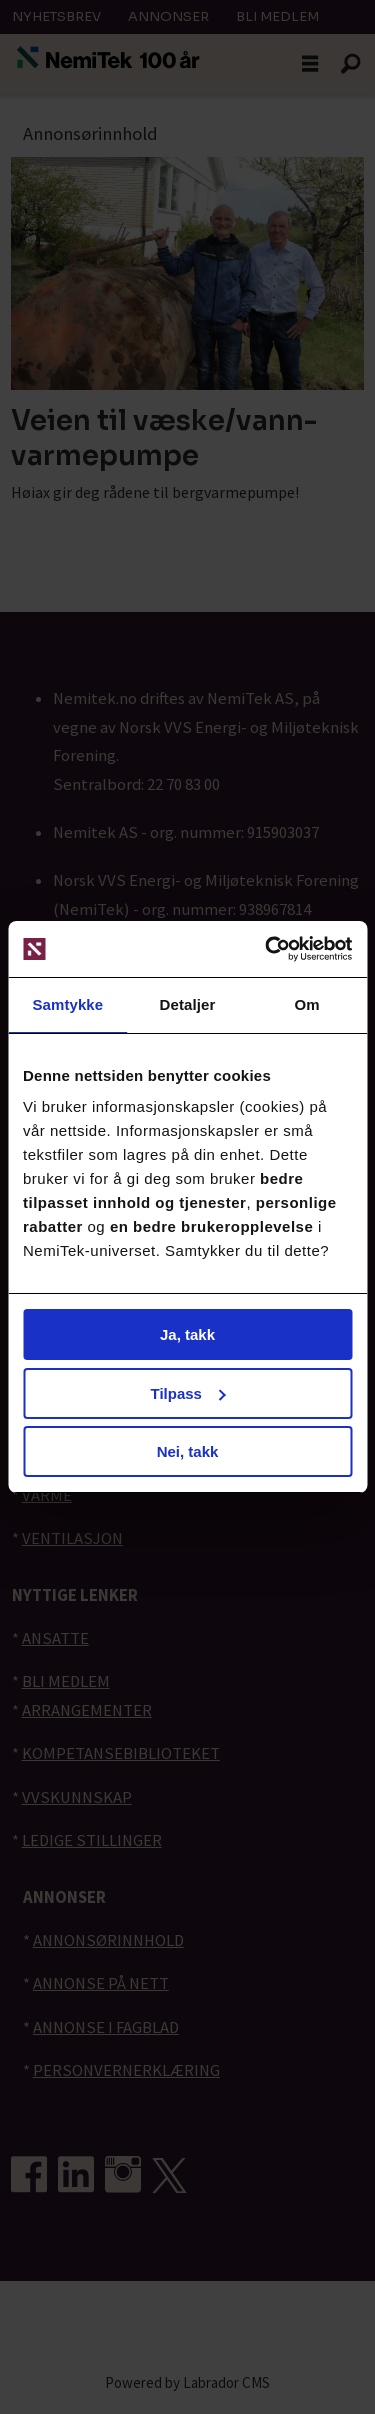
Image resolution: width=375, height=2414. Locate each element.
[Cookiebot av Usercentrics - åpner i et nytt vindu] (267, 949)
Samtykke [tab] (67, 1004)
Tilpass (188, 1393)
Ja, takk (187, 1334)
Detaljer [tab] (188, 1004)
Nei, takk (188, 1451)
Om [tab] (307, 1004)
